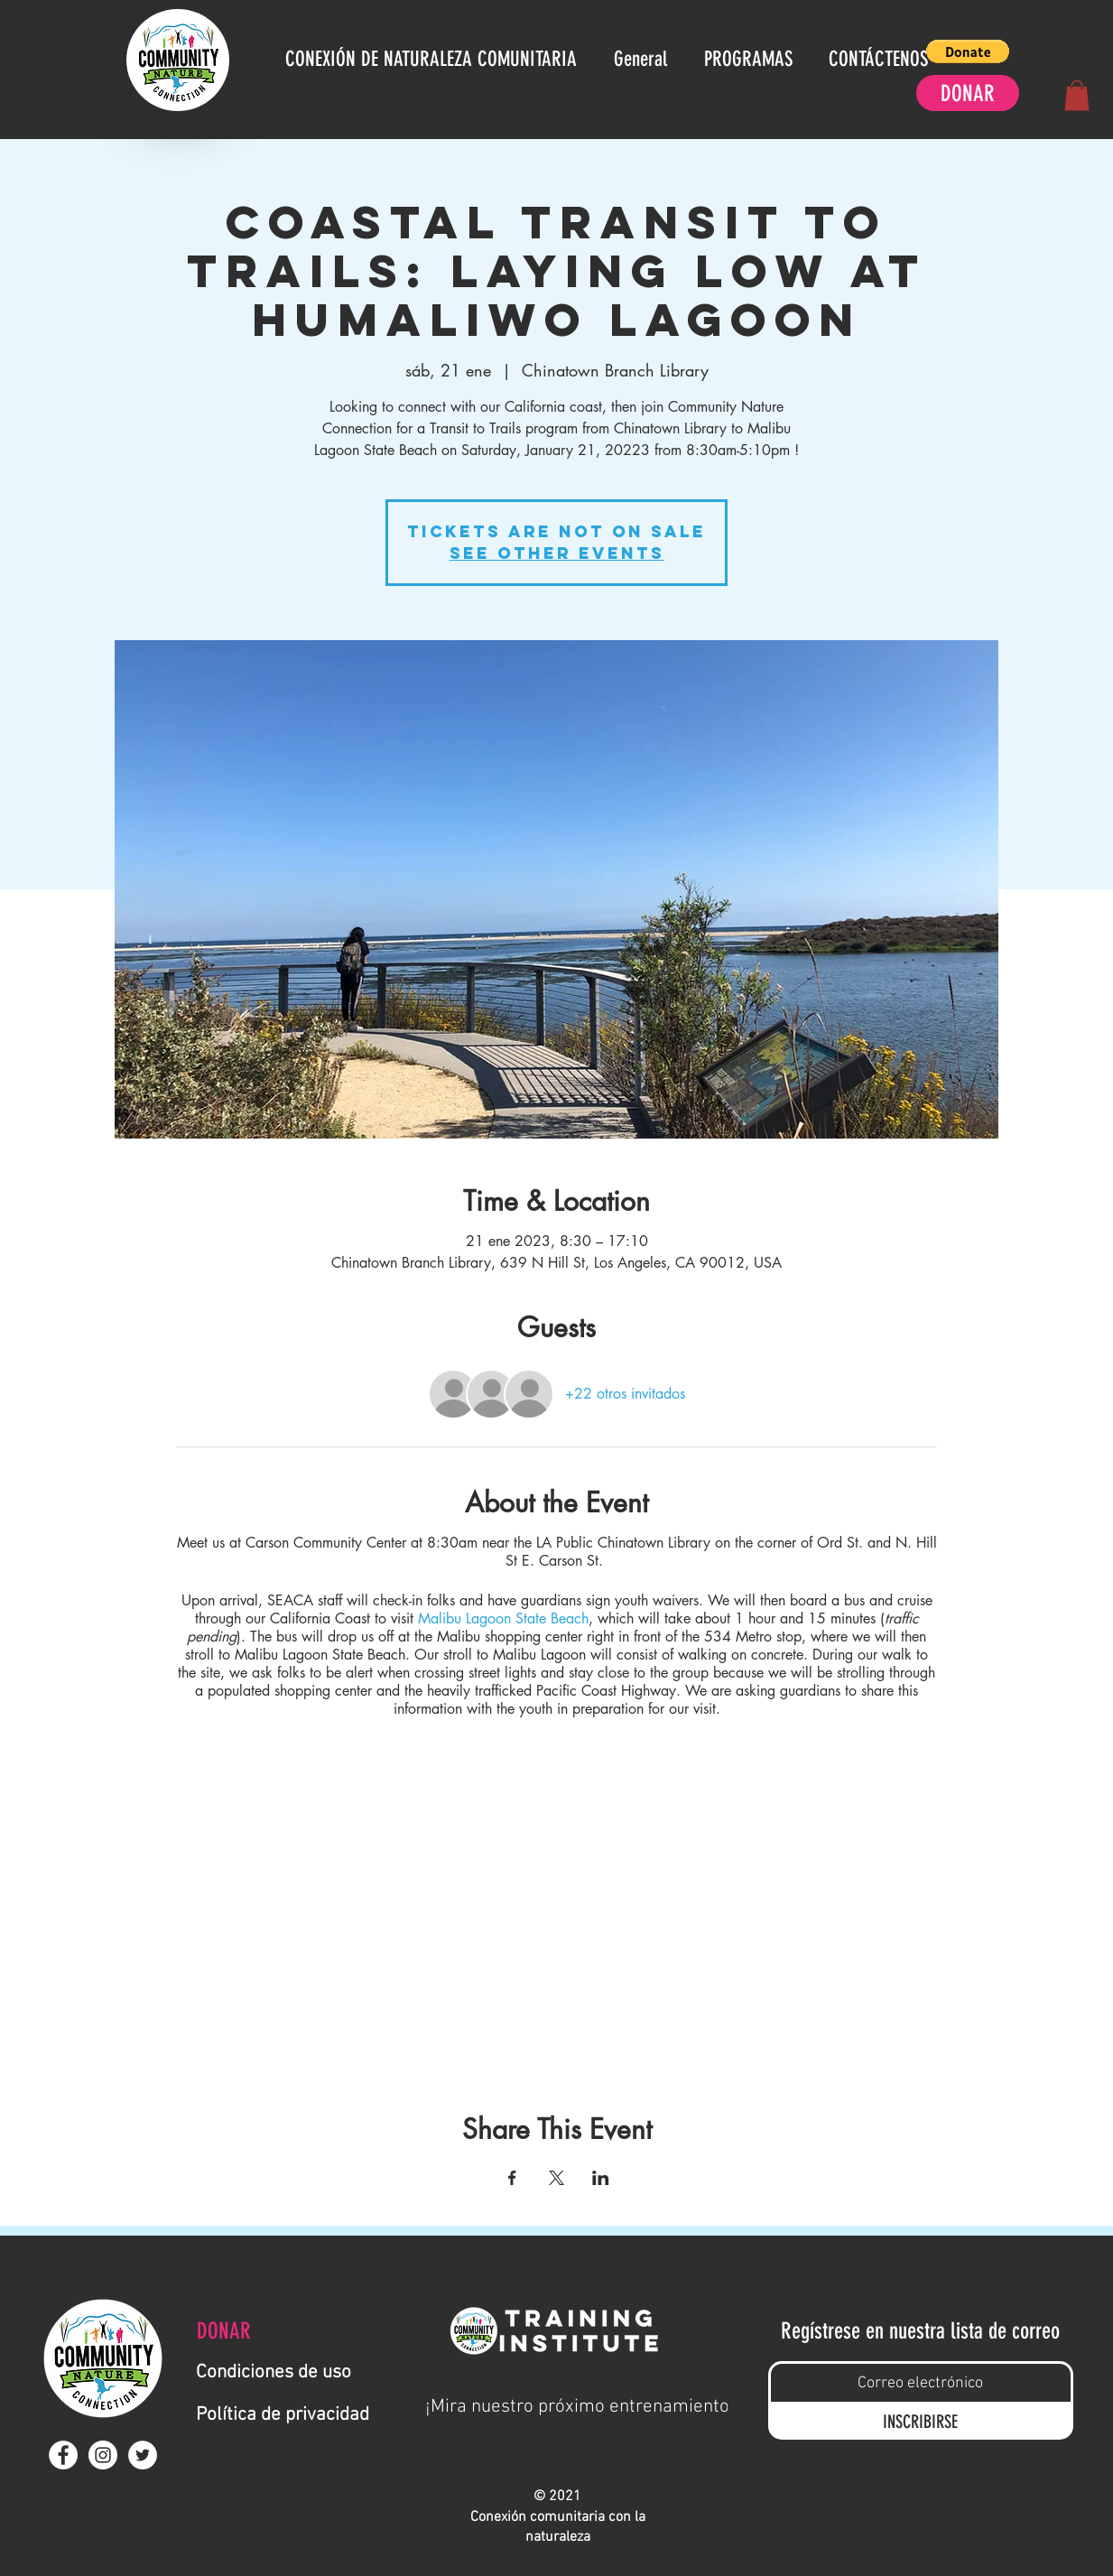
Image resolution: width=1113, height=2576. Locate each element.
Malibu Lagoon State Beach (501, 1618)
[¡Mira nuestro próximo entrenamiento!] (580, 2406)
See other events (557, 553)
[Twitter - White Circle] (142, 2455)
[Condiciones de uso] (281, 2372)
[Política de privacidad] (291, 2415)
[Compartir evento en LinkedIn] (600, 2178)
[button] (967, 51)
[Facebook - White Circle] (63, 2455)
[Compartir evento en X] (556, 2178)
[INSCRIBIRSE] (920, 2421)
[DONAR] (967, 93)
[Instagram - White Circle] (102, 2455)
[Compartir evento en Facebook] (512, 2178)
